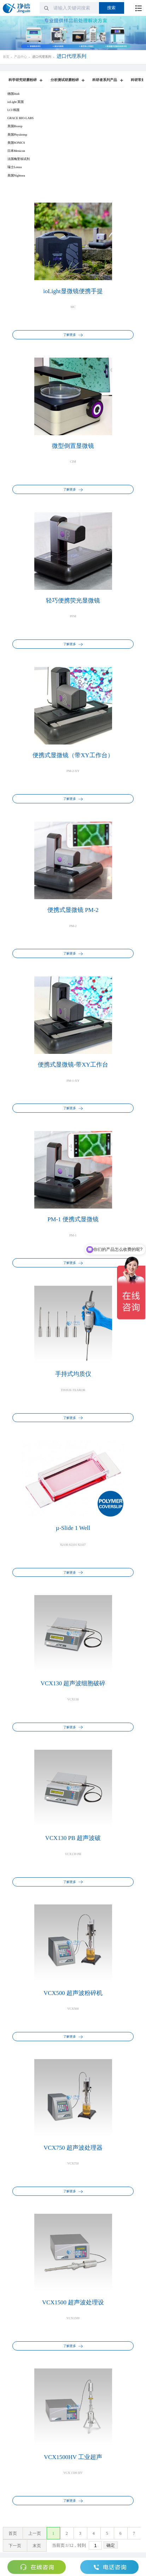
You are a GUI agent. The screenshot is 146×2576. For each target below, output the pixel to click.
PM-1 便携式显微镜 (72, 1219)
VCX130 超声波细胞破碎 (73, 1683)
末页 (37, 2545)
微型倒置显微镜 (73, 446)
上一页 (34, 2533)
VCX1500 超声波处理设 (73, 2302)
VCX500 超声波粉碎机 (73, 1993)
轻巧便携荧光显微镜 (73, 600)
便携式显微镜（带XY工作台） (73, 755)
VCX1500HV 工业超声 (73, 2457)
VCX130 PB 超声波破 (73, 1838)
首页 (6, 56)
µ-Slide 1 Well (73, 1528)
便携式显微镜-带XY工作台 (73, 1064)
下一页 (14, 2545)
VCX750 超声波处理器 (73, 2147)
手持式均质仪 (73, 1374)
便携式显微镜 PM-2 (72, 910)
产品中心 (20, 56)
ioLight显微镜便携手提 (73, 291)
